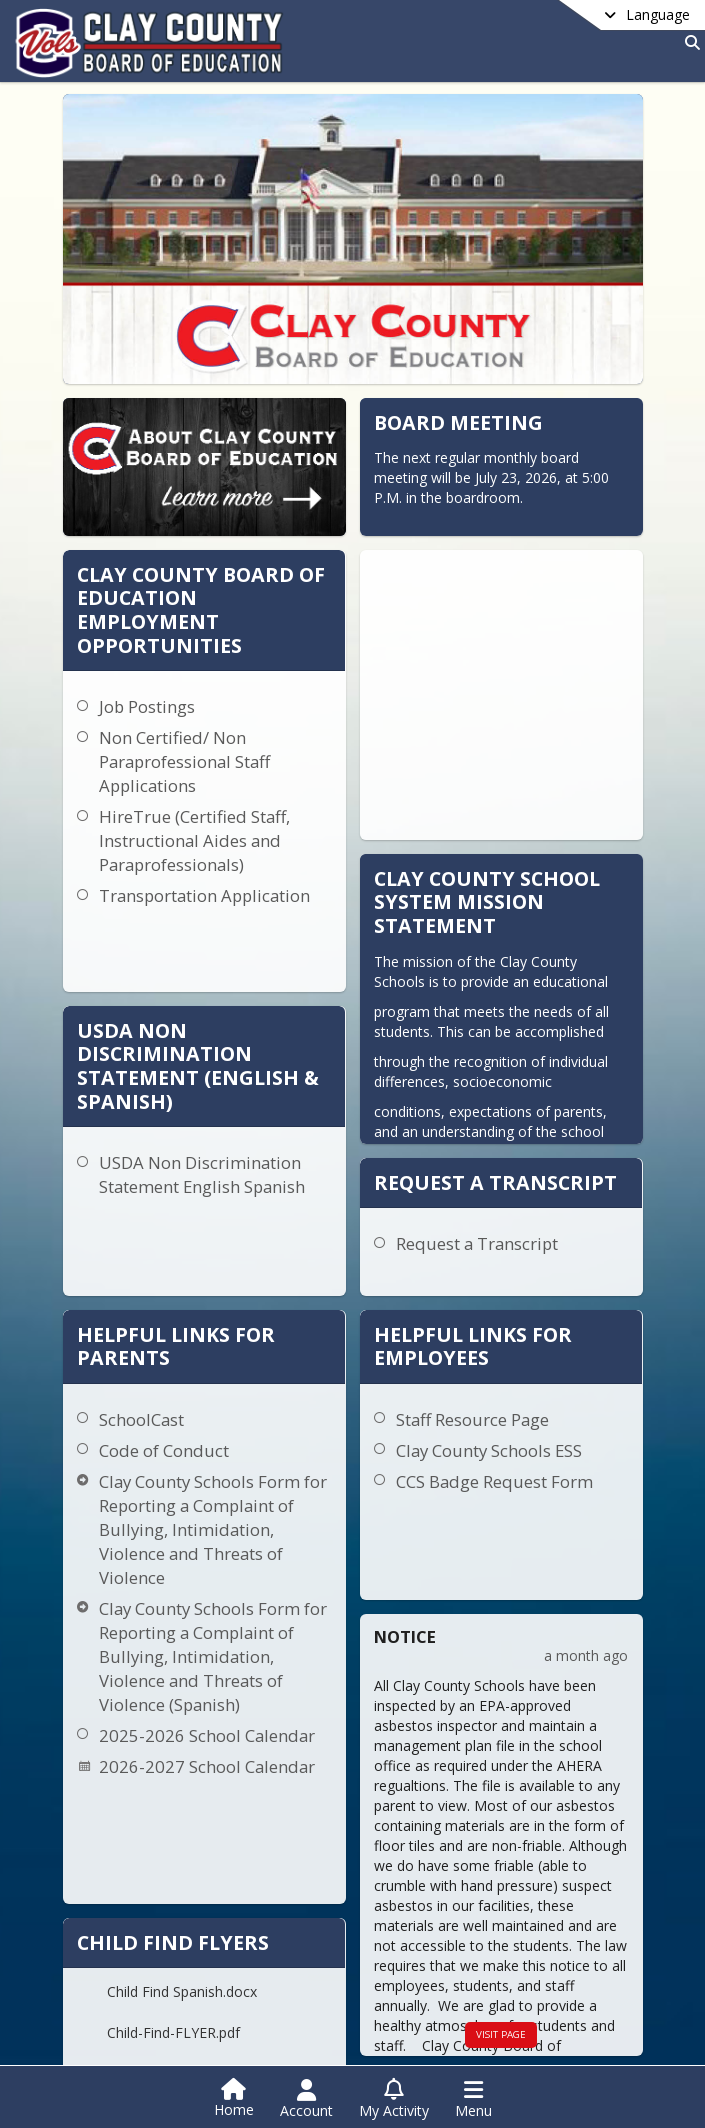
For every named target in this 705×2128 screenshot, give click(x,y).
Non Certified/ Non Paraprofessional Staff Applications (308, 697)
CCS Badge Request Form (429, 1287)
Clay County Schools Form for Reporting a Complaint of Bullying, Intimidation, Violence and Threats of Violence (188, 1335)
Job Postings (271, 642)
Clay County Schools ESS (424, 1256)
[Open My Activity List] (394, 2099)
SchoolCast (138, 1225)
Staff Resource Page (407, 1225)
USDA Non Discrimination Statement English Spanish (260, 993)
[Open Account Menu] (306, 2099)
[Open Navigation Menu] (473, 2099)
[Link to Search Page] (688, 42)
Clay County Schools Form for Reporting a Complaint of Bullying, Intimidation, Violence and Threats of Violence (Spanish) (188, 1474)
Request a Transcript (539, 1073)
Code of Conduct (161, 1256)
